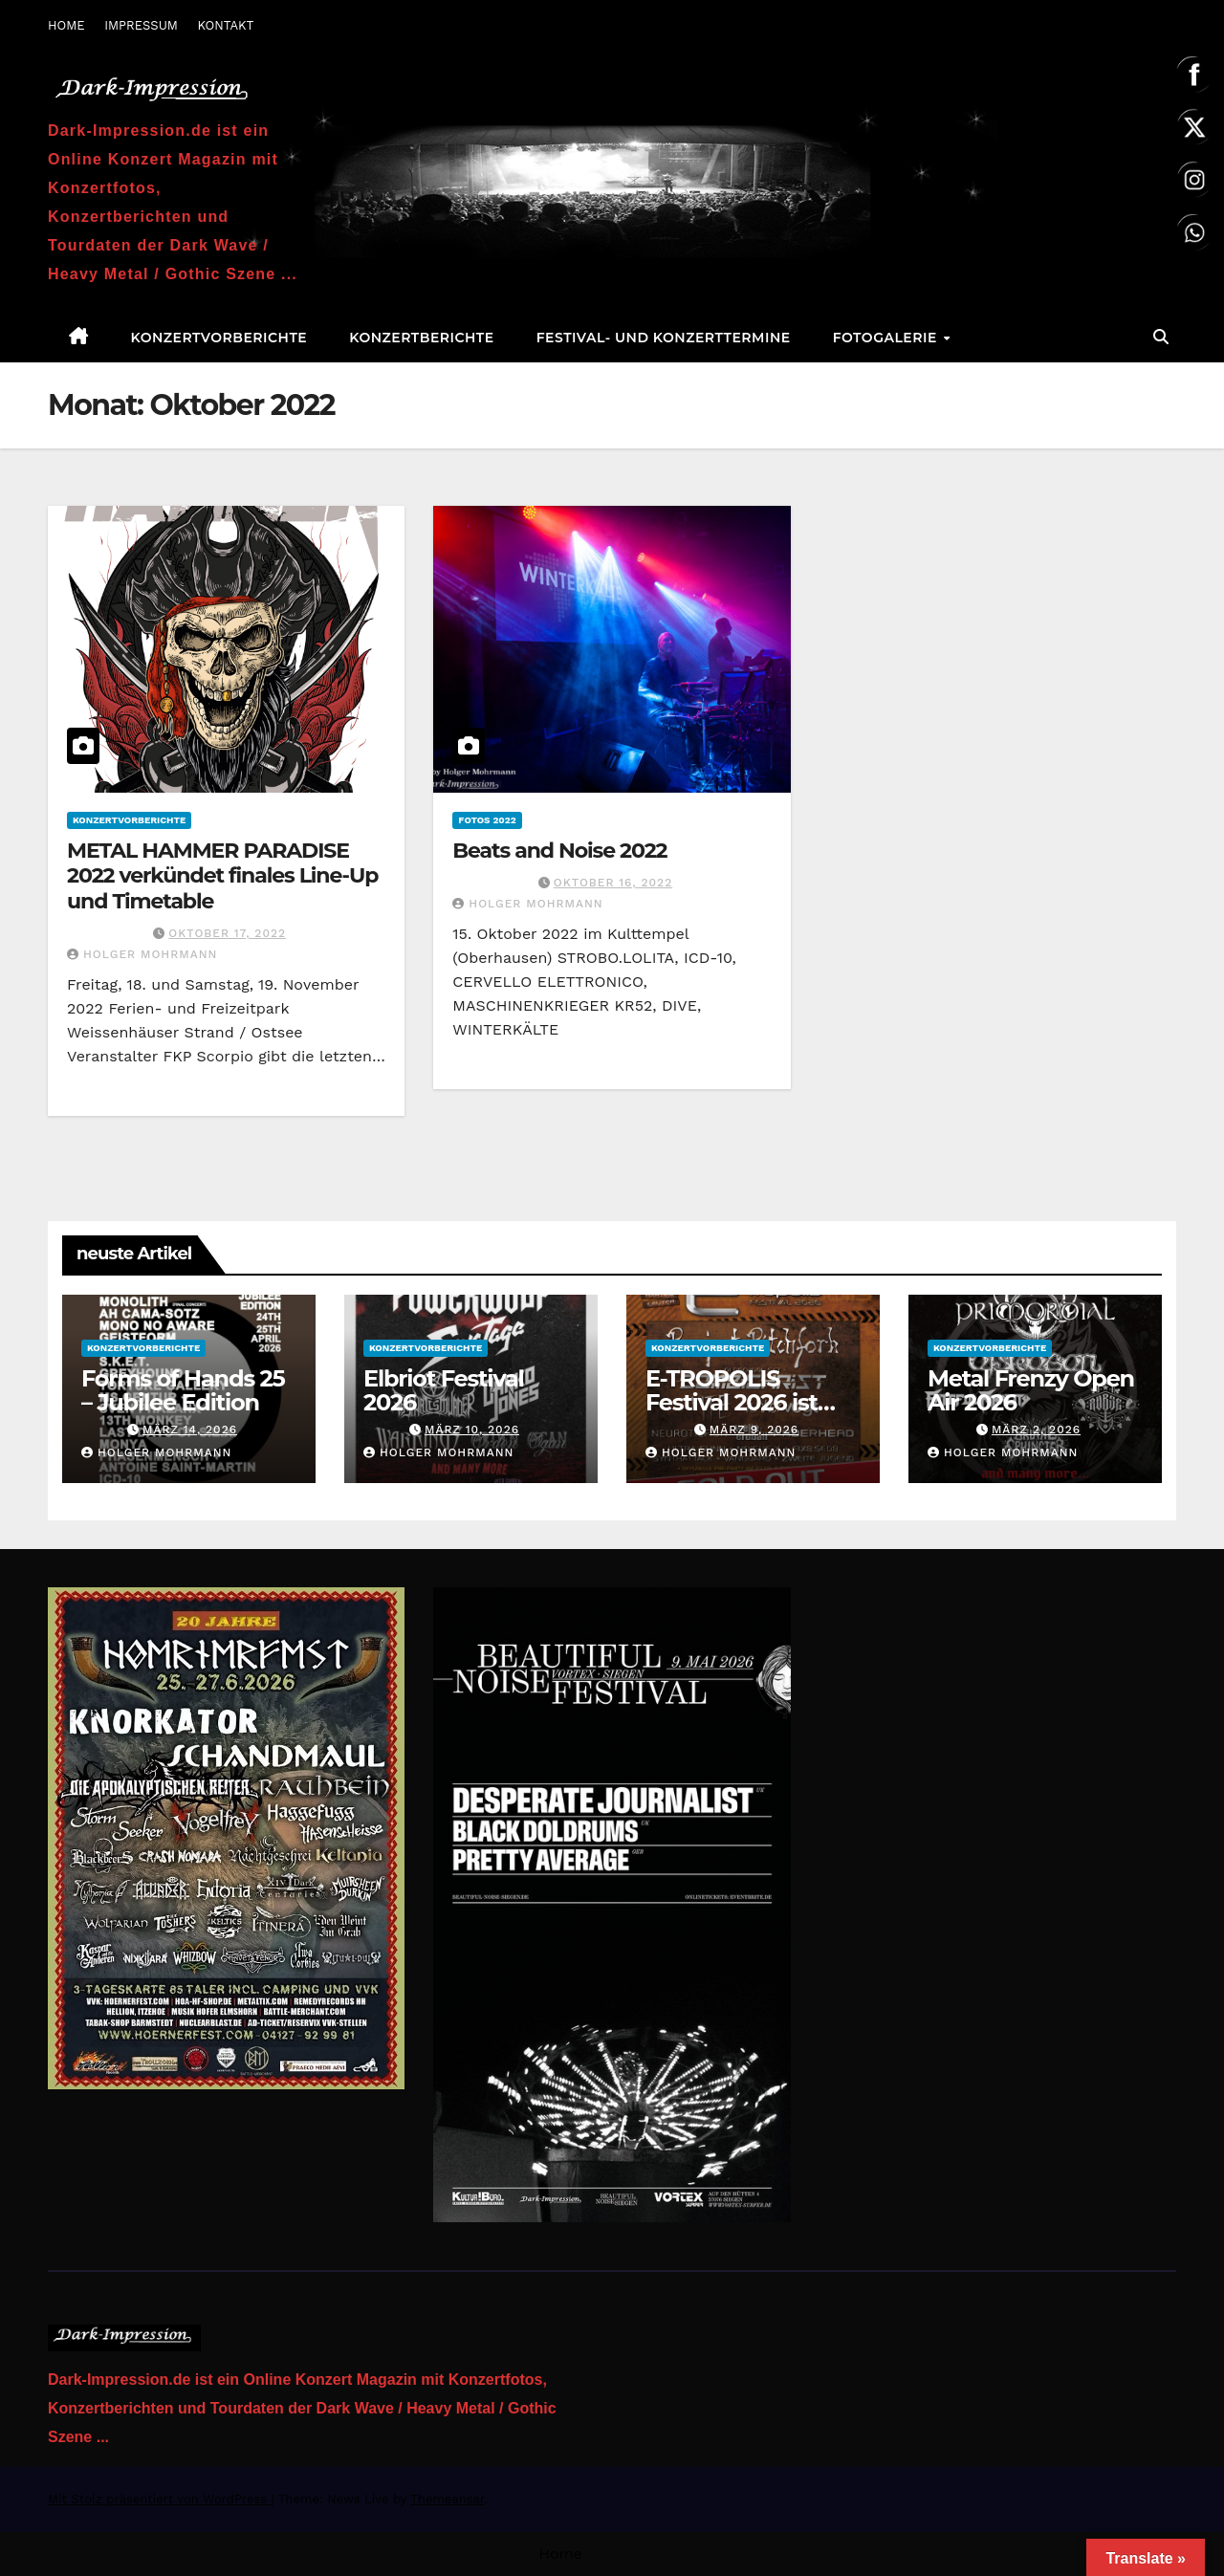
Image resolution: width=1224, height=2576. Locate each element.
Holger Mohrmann (142, 954)
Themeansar (447, 2499)
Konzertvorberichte (219, 337)
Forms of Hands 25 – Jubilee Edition (183, 1390)
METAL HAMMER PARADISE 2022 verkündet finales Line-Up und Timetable (222, 876)
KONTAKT (225, 25)
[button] (1161, 337)
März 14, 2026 (189, 1429)
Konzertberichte (421, 337)
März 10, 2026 (472, 1429)
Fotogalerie (887, 337)
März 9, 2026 (754, 1429)
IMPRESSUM (141, 25)
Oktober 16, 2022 (613, 882)
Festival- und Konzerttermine (663, 337)
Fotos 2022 (486, 820)
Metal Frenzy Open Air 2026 (1031, 1390)
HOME (66, 25)
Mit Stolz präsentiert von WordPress (160, 2499)
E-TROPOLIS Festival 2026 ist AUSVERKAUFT (731, 1402)
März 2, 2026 (1036, 1429)
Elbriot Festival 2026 (443, 1390)
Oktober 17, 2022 (227, 933)
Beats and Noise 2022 (559, 850)
